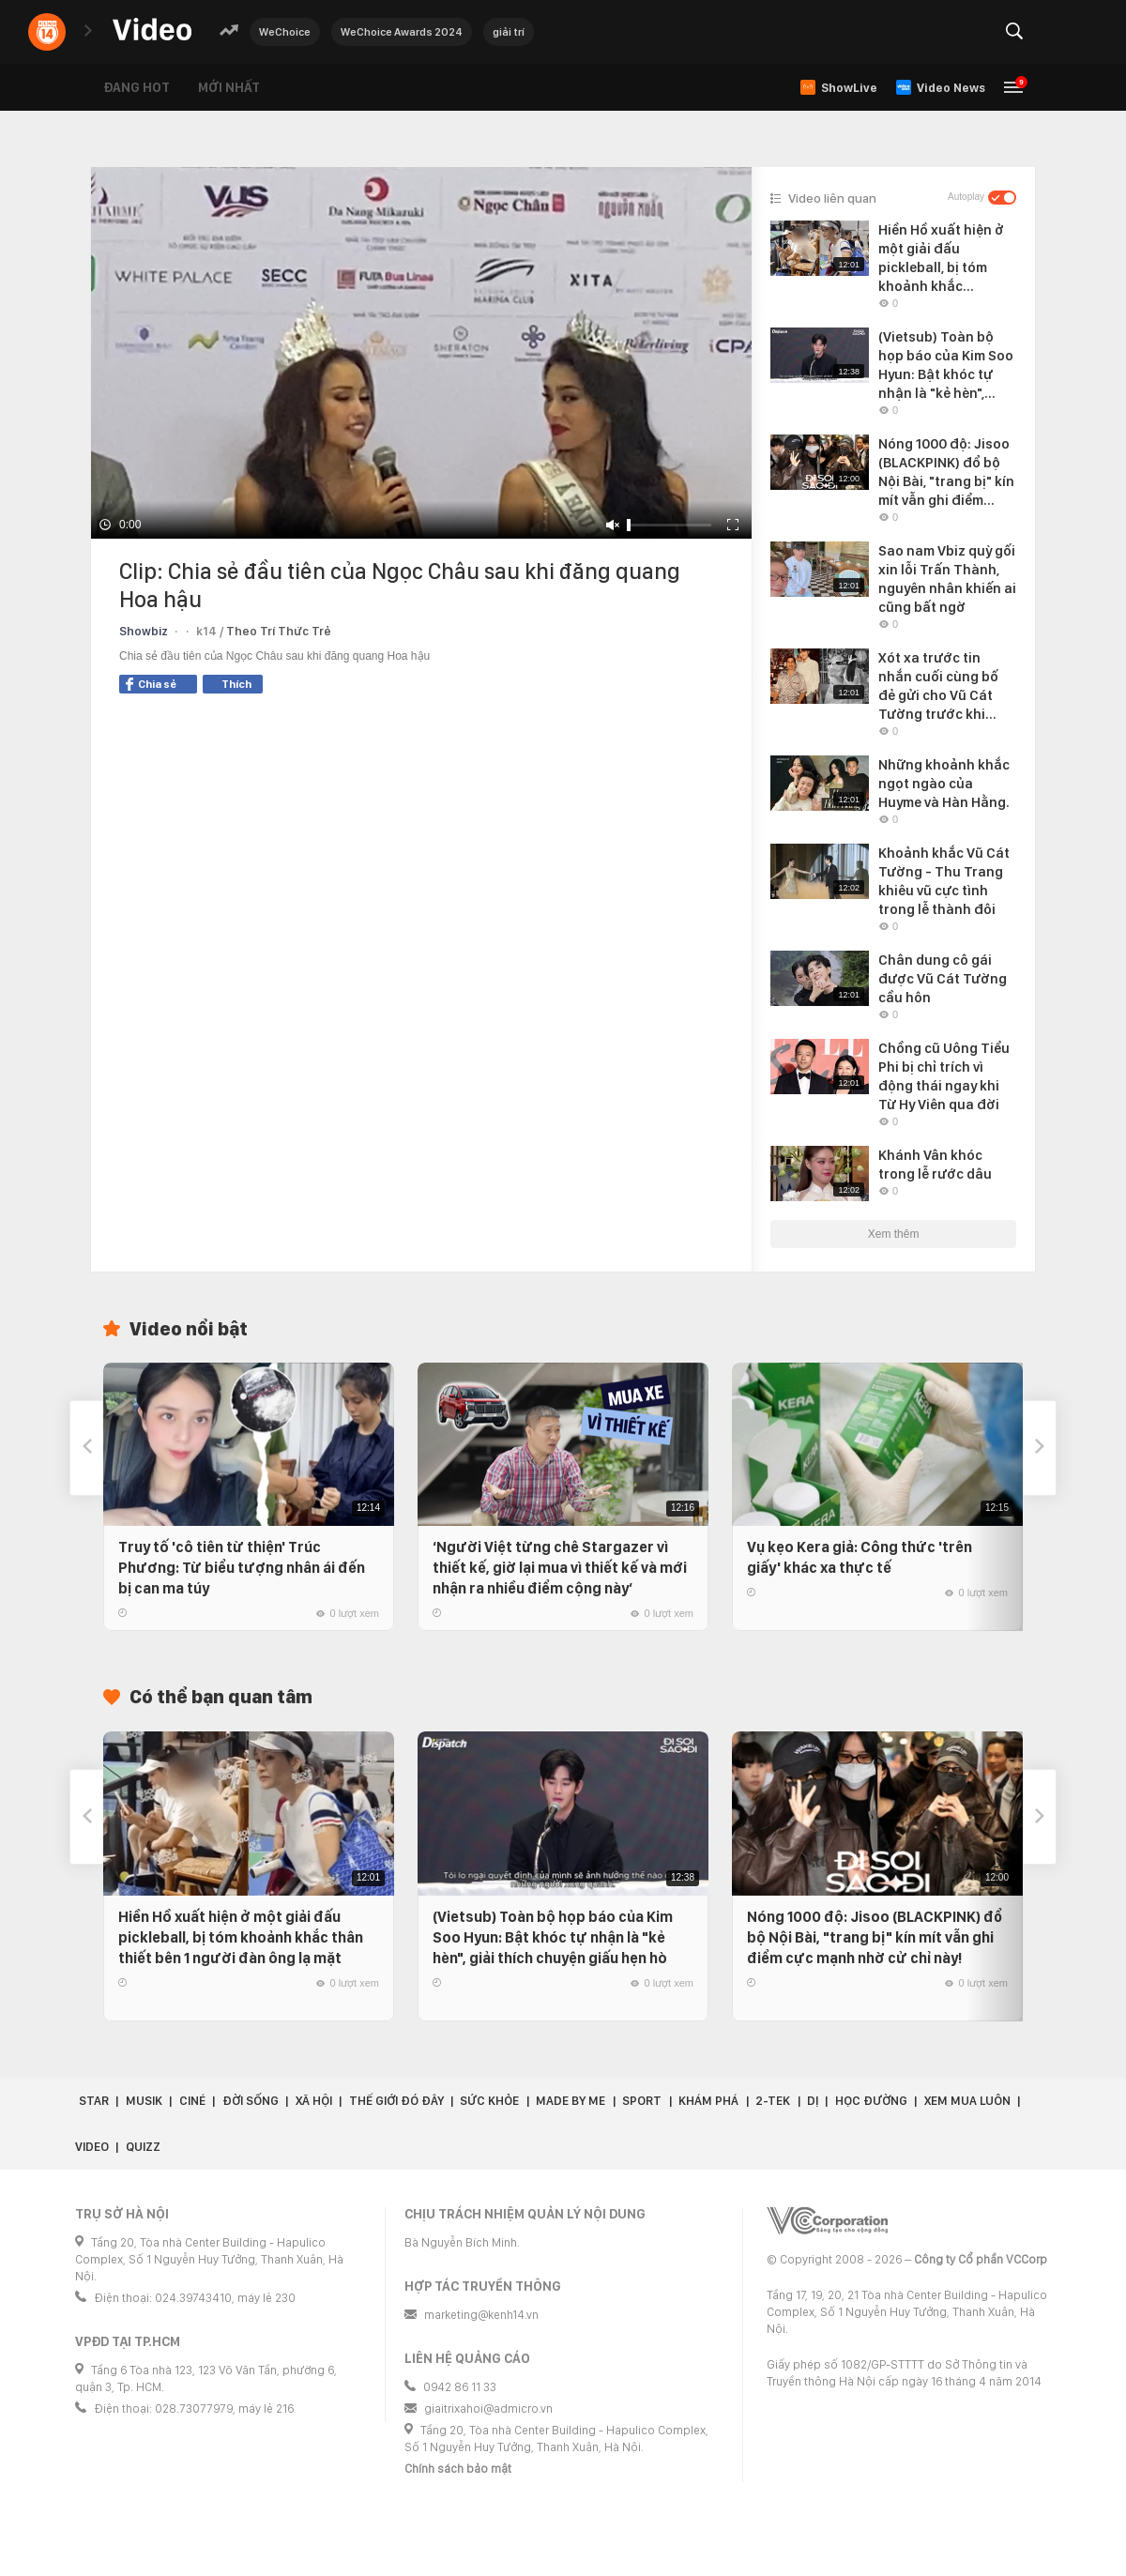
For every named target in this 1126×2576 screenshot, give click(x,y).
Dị (812, 2101)
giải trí (509, 31)
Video (92, 2147)
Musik (144, 2101)
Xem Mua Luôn (967, 2101)
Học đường (871, 2101)
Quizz (143, 2147)
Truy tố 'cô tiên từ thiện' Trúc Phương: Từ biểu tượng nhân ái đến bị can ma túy (241, 1567)
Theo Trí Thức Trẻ (278, 631)
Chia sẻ (151, 684)
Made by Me (570, 2101)
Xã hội (314, 2101)
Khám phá (708, 2101)
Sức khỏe (489, 2101)
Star (94, 2101)
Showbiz (143, 631)
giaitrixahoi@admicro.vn (488, 2408)
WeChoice (285, 31)
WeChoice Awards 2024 (402, 31)
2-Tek (772, 2101)
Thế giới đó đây (396, 2101)
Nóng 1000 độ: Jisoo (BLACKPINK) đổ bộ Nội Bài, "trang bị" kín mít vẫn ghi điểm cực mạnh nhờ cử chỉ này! (874, 1937)
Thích (236, 684)
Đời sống (250, 2101)
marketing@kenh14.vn (481, 2315)
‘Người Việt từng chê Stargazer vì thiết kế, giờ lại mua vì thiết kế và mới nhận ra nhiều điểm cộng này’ (560, 1567)
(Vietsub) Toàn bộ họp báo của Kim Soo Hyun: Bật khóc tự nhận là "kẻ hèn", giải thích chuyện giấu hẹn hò (553, 1937)
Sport (642, 2101)
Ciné (192, 2101)
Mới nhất (229, 87)
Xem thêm (894, 1234)
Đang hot (136, 87)
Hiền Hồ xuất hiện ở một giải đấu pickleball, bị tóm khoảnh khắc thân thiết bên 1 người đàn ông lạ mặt (240, 1937)
